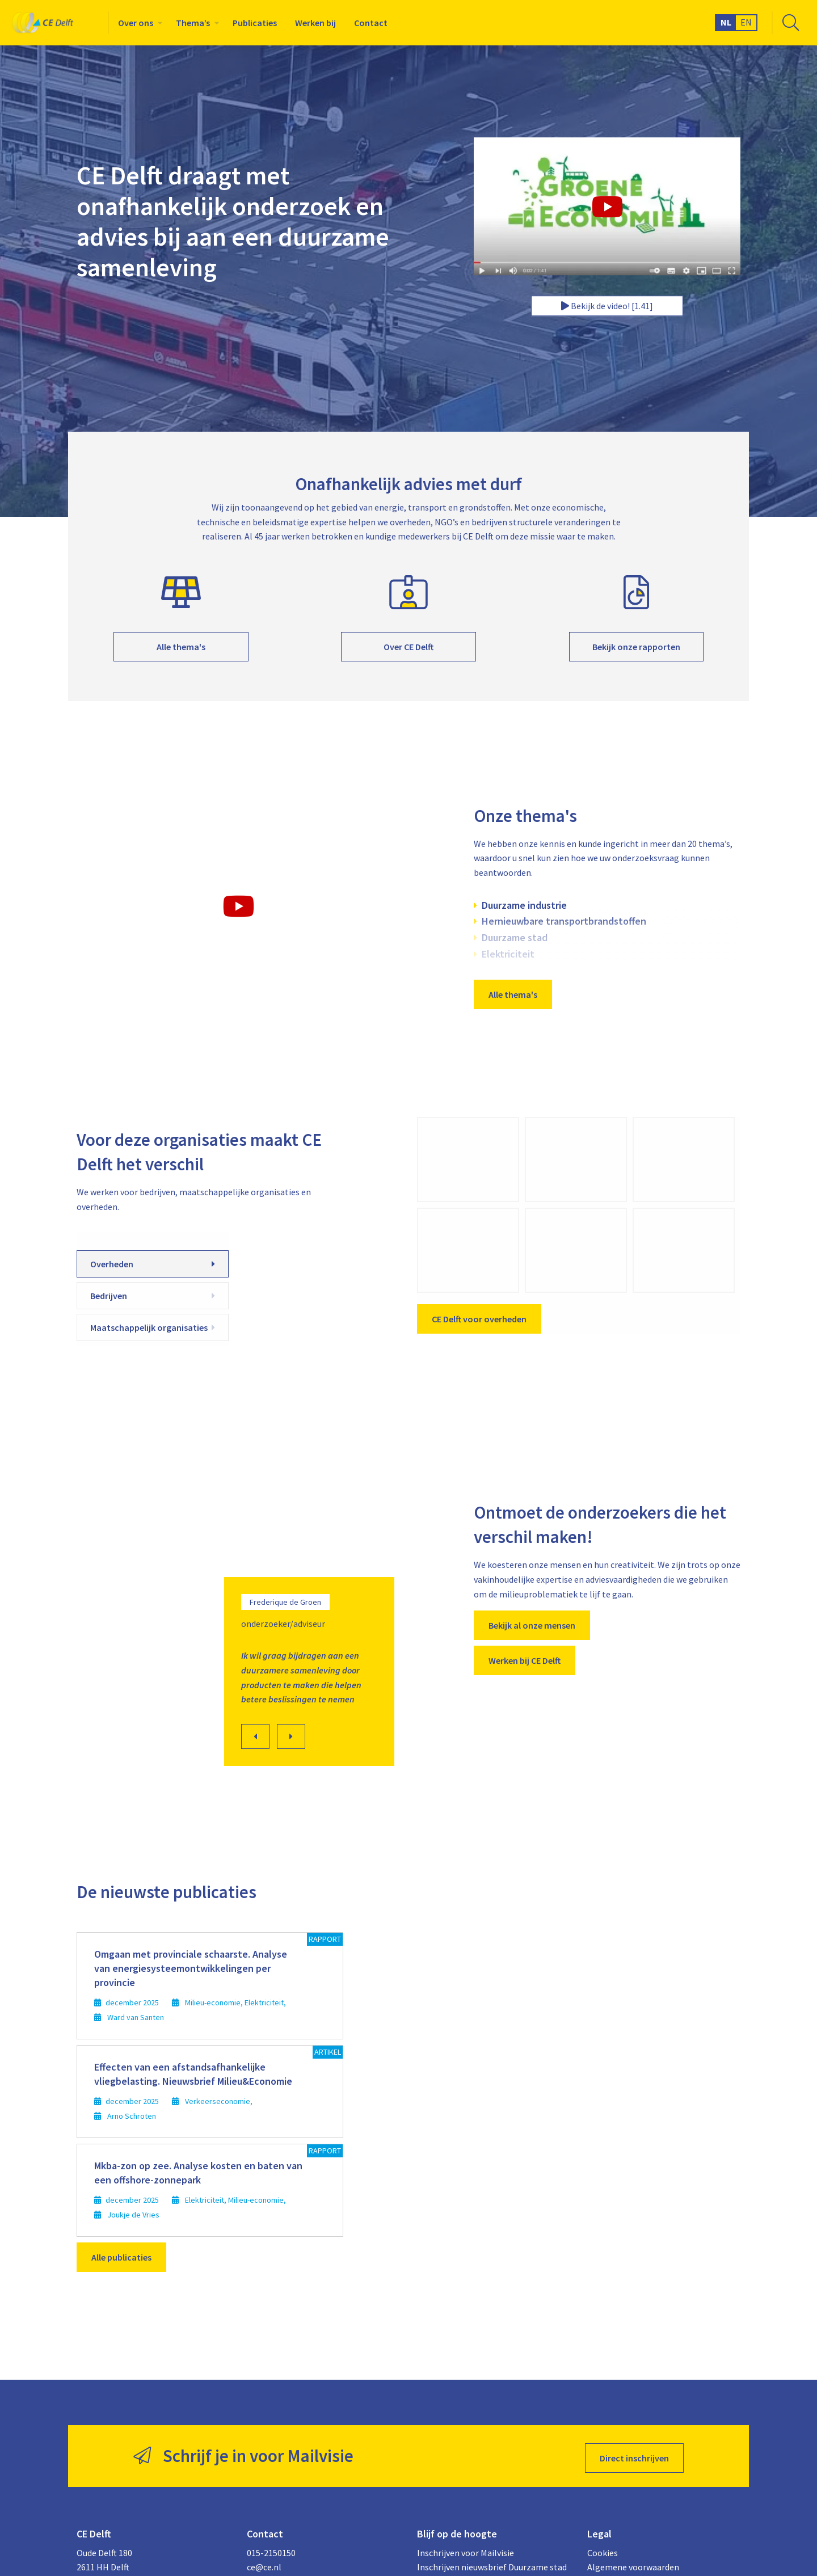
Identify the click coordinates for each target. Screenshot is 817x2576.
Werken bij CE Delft (524, 1660)
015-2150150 (271, 2548)
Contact (371, 22)
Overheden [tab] (152, 1264)
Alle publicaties (121, 2257)
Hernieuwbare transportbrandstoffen (564, 920)
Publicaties (255, 22)
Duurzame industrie (524, 905)
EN (746, 22)
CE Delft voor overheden (479, 1319)
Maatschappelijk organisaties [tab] (152, 1327)
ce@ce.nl (264, 2563)
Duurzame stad (515, 937)
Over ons (135, 22)
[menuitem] (138, 22)
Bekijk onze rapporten (636, 646)
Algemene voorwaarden (633, 2563)
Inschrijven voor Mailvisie (465, 2548)
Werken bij (315, 22)
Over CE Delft (408, 646)
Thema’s (193, 22)
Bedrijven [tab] (152, 1295)
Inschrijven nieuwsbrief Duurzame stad (492, 2563)
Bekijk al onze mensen (531, 1625)
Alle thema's (181, 646)
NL (726, 22)
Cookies (602, 2548)
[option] (238, 1595)
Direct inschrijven (634, 2454)
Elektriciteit (508, 953)
